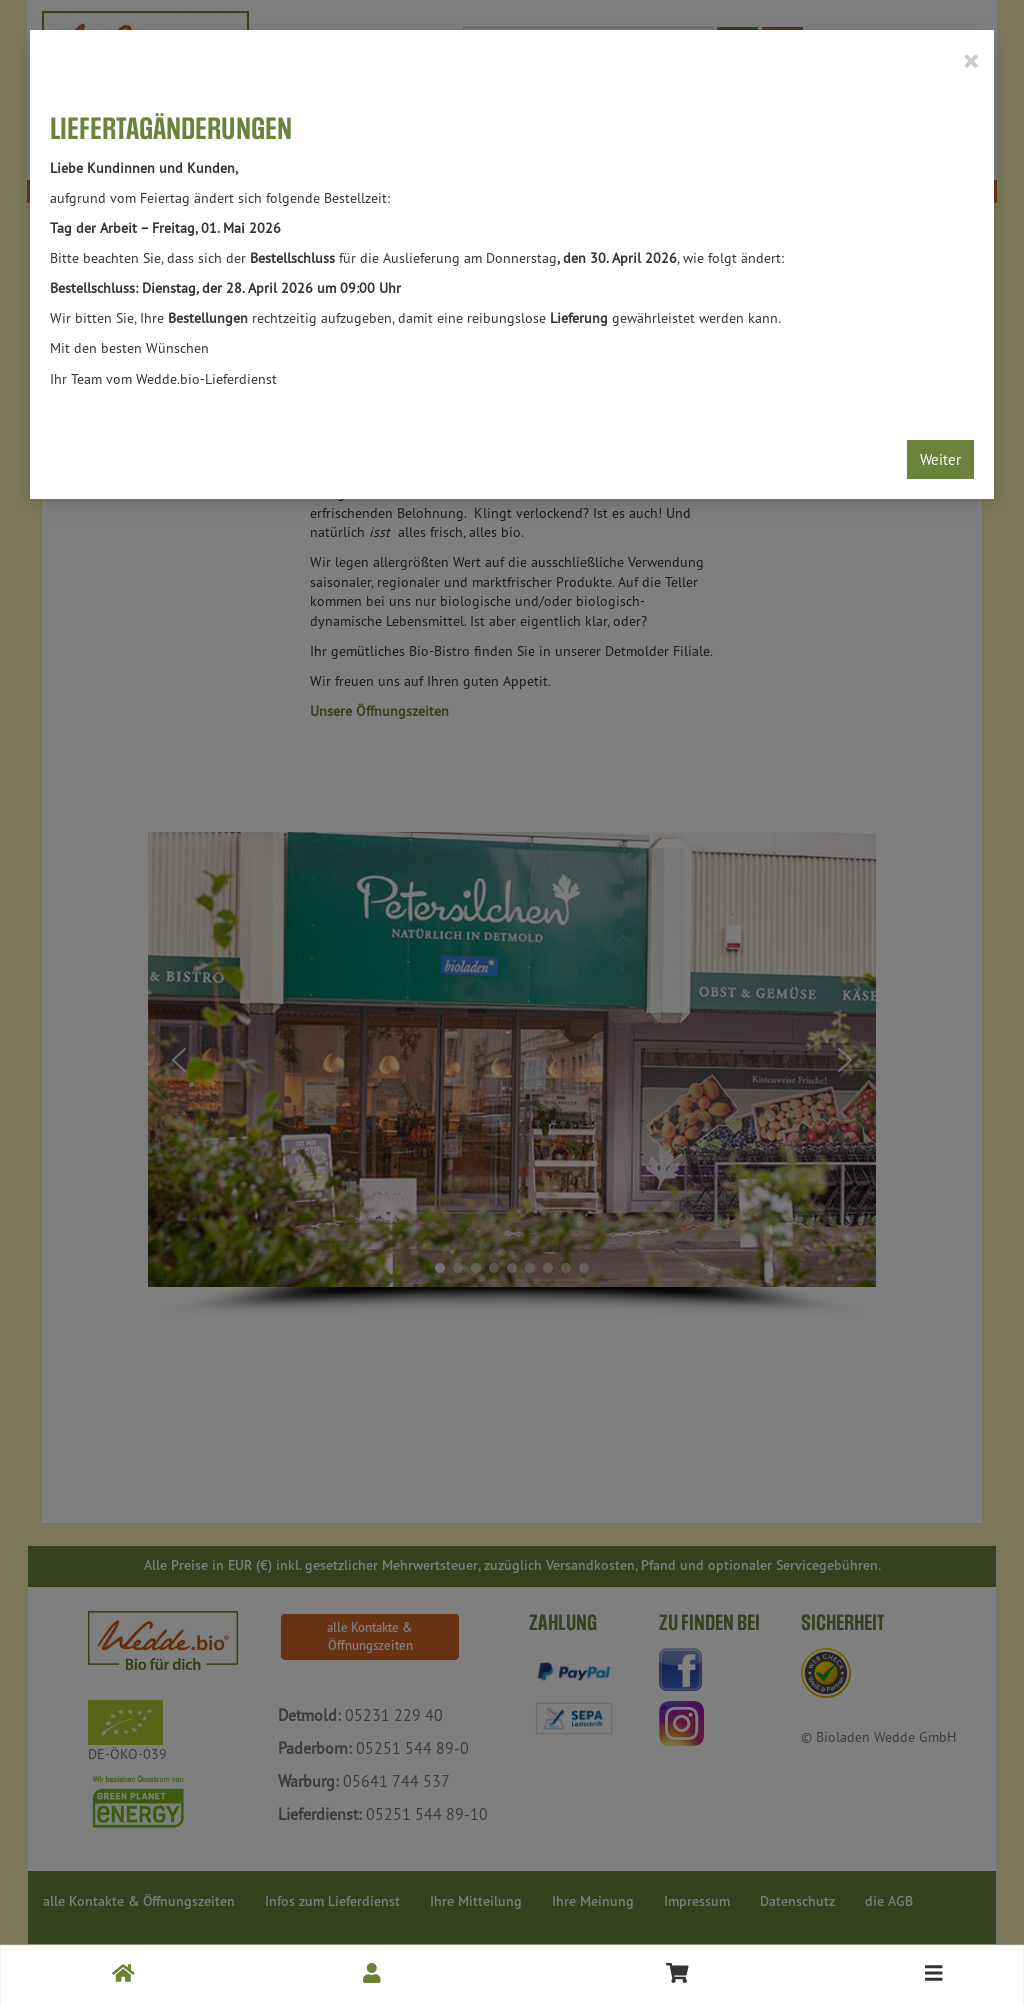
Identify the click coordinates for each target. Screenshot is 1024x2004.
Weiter (940, 459)
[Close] (970, 60)
